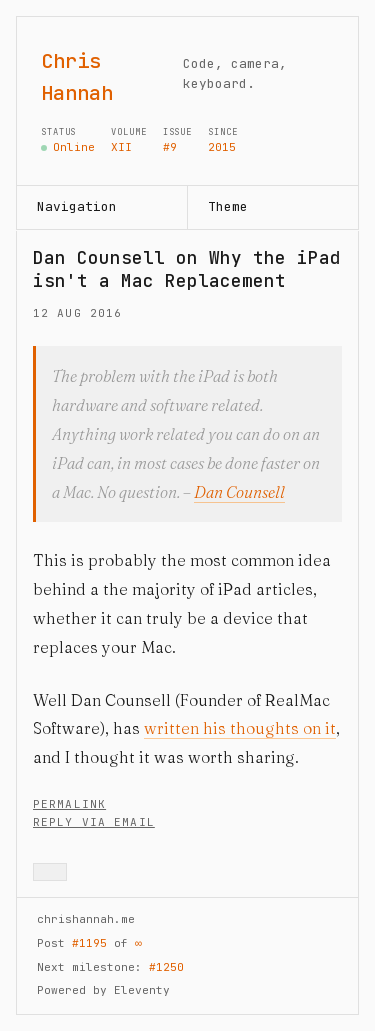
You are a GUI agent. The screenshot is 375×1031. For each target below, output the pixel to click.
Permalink (69, 804)
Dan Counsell (239, 492)
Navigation (77, 206)
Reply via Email (94, 822)
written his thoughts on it (240, 728)
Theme (228, 206)
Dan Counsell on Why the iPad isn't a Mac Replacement (187, 269)
